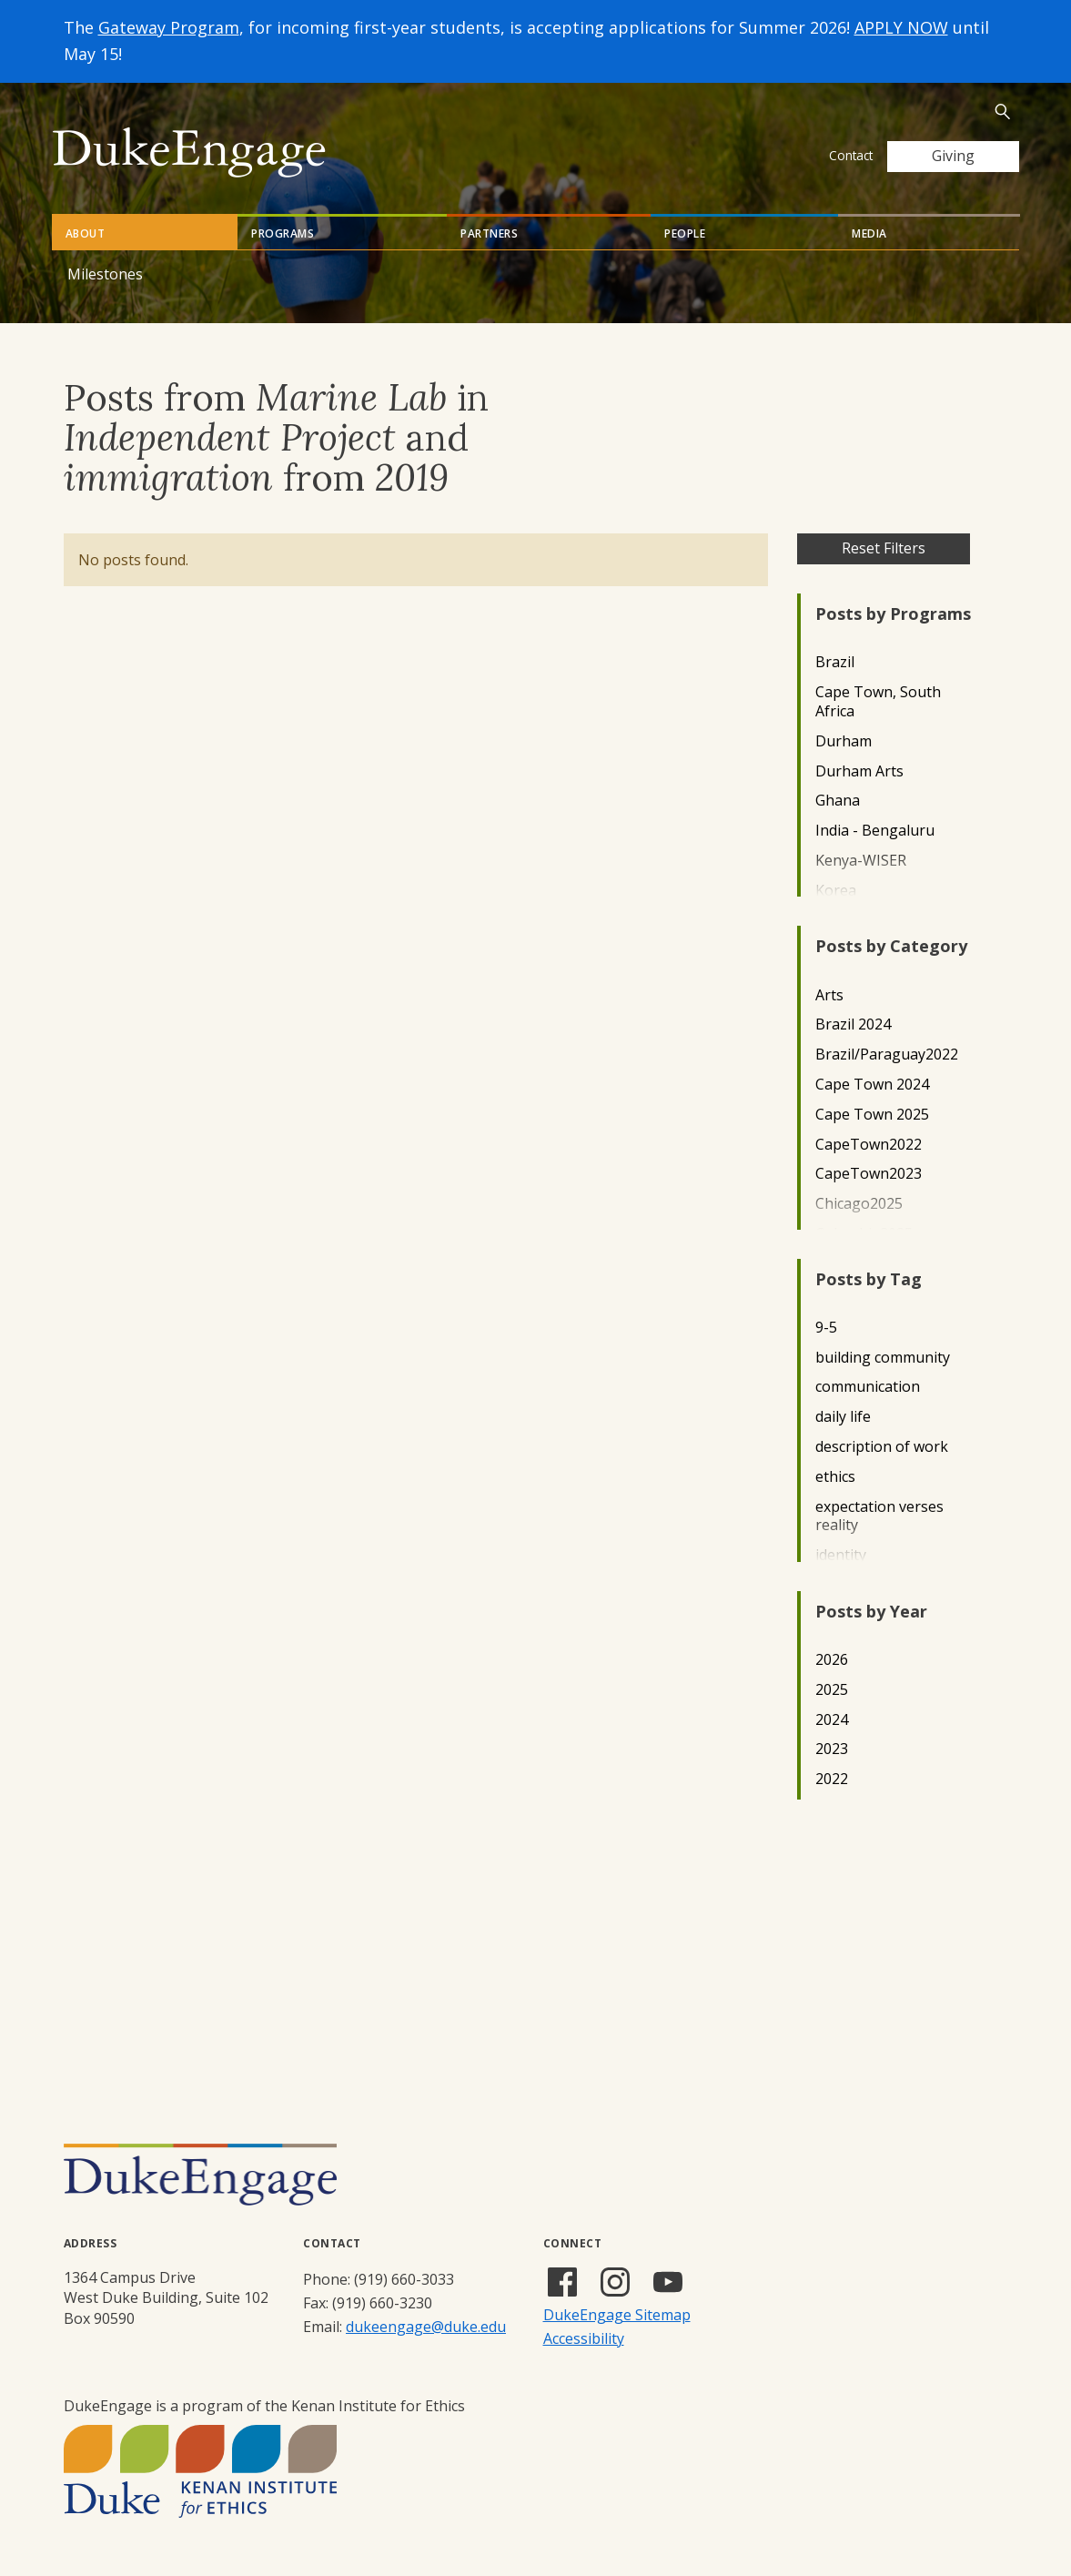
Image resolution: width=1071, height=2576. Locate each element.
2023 (831, 1749)
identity (840, 1555)
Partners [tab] (489, 233)
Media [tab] (869, 233)
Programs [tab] (282, 233)
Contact (851, 155)
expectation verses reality (879, 1516)
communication (867, 1386)
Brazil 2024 (853, 1024)
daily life (843, 1416)
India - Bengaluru (875, 830)
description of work (881, 1446)
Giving (953, 156)
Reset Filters (883, 548)
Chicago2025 (859, 1203)
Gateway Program (168, 27)
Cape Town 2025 (872, 1114)
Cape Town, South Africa (878, 702)
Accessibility (583, 2338)
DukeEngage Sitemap (617, 2315)
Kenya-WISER (860, 860)
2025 (831, 1689)
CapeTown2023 (868, 1173)
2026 (831, 1659)
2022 (831, 1779)
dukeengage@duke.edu (426, 2327)
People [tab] (684, 233)
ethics (835, 1476)
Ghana (837, 800)
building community (882, 1357)
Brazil (834, 662)
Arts (829, 995)
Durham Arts (859, 771)
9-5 (826, 1327)
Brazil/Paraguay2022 (886, 1054)
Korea (835, 890)
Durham (843, 741)
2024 (831, 1719)
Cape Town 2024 (872, 1084)
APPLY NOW (901, 27)
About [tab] (86, 233)
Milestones (105, 274)
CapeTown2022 (868, 1144)
